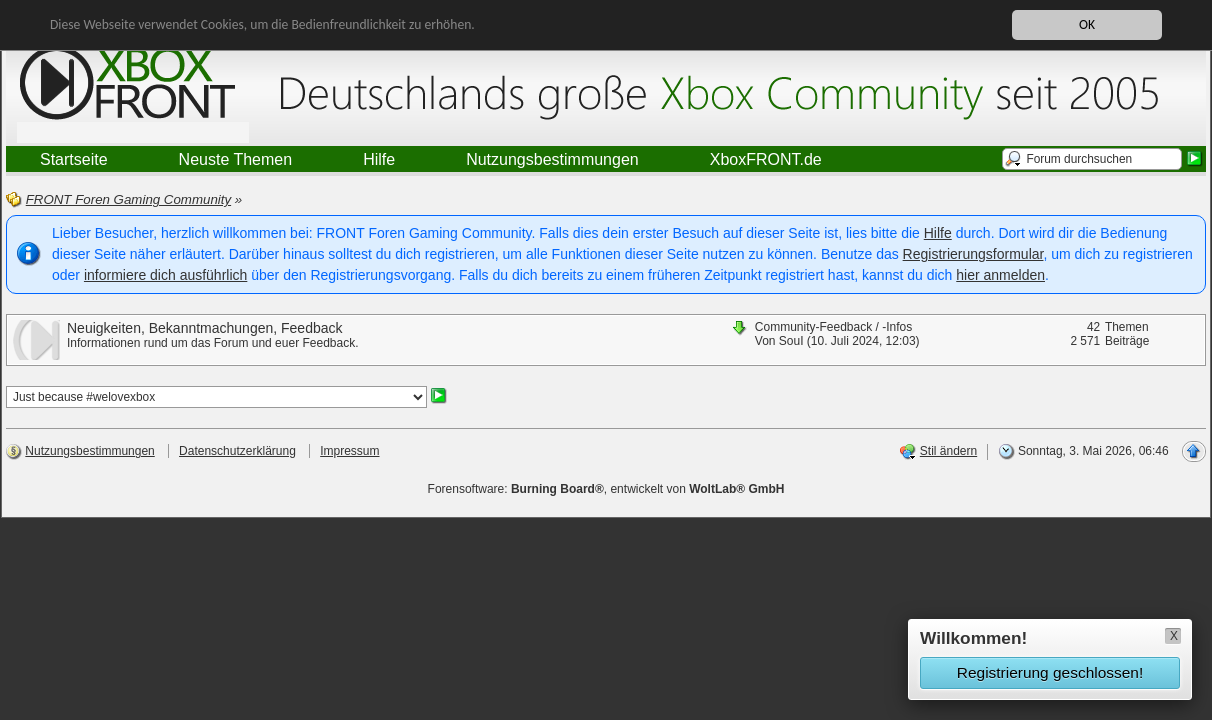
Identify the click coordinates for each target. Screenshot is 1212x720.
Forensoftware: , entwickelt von (606, 489)
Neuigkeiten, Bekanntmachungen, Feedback (205, 328)
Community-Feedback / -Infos (833, 327)
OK (1087, 24)
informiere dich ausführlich (165, 275)
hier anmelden (1000, 275)
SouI (791, 341)
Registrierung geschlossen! (1050, 672)
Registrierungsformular (973, 254)
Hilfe (938, 233)
